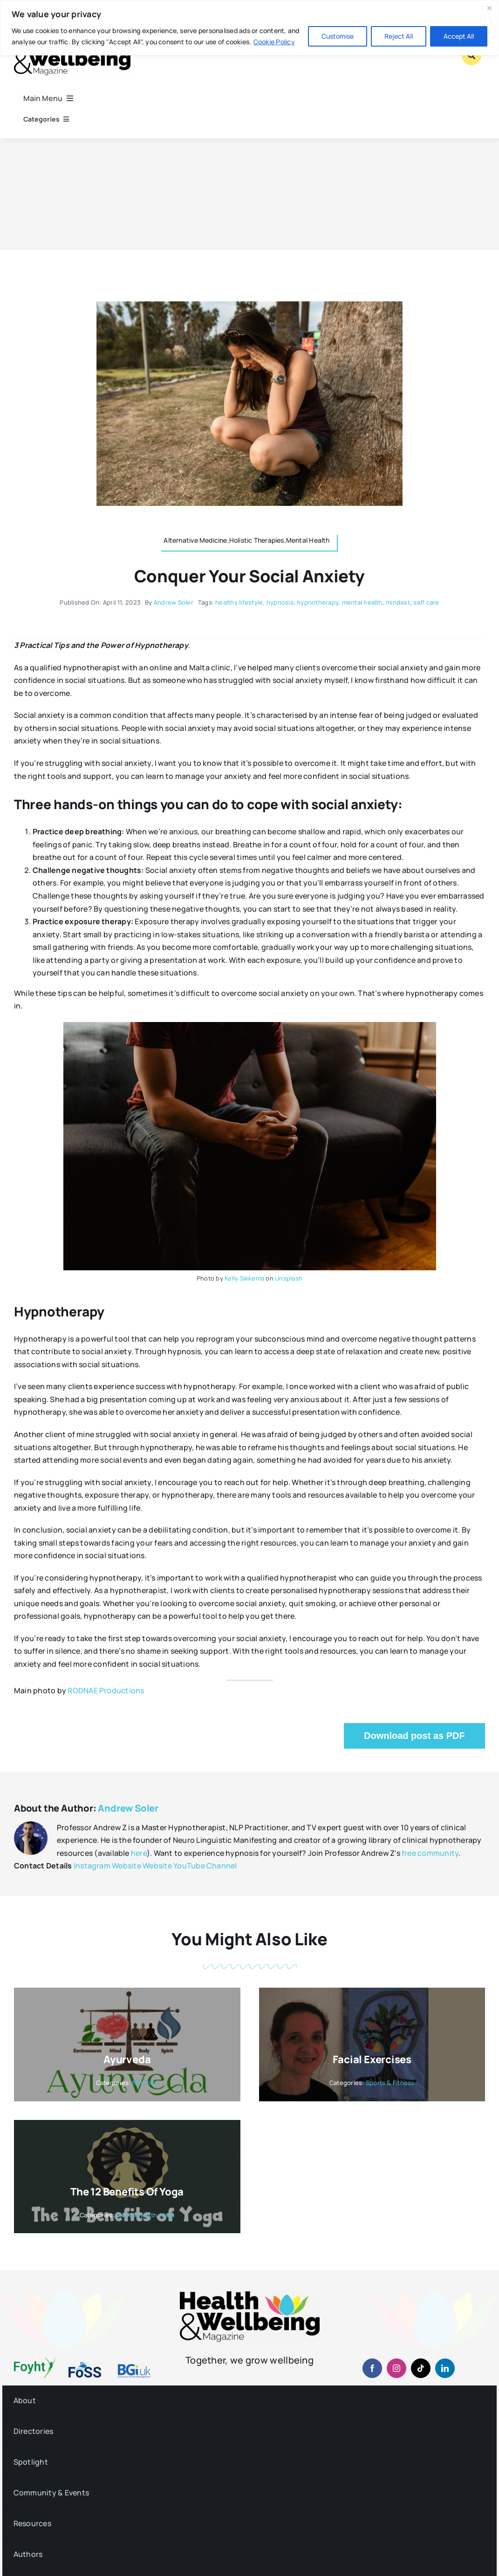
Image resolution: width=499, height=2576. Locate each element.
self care (426, 602)
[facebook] (372, 2368)
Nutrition (145, 2083)
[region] (249, 27)
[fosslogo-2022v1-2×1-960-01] (84, 2365)
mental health (362, 602)
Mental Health (136, 2215)
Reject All (398, 36)
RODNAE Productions (106, 1690)
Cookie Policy (274, 41)
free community (430, 1853)
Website (126, 1865)
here (139, 1853)
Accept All (459, 36)
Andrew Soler (173, 602)
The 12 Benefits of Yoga (127, 2192)
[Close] (489, 8)
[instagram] (396, 2368)
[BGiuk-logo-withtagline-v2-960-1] (134, 2368)
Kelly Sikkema (244, 1278)
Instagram (92, 1865)
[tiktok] (421, 2368)
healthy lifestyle (239, 602)
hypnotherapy (317, 602)
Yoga (167, 2215)
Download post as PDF (414, 1736)
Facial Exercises (372, 2059)
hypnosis (280, 602)
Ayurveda (126, 2059)
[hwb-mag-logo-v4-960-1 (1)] (250, 2295)
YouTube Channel (205, 1865)
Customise (337, 36)
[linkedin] (445, 2368)
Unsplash (288, 1278)
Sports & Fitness (390, 2083)
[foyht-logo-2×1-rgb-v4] (35, 2361)
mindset (398, 602)
